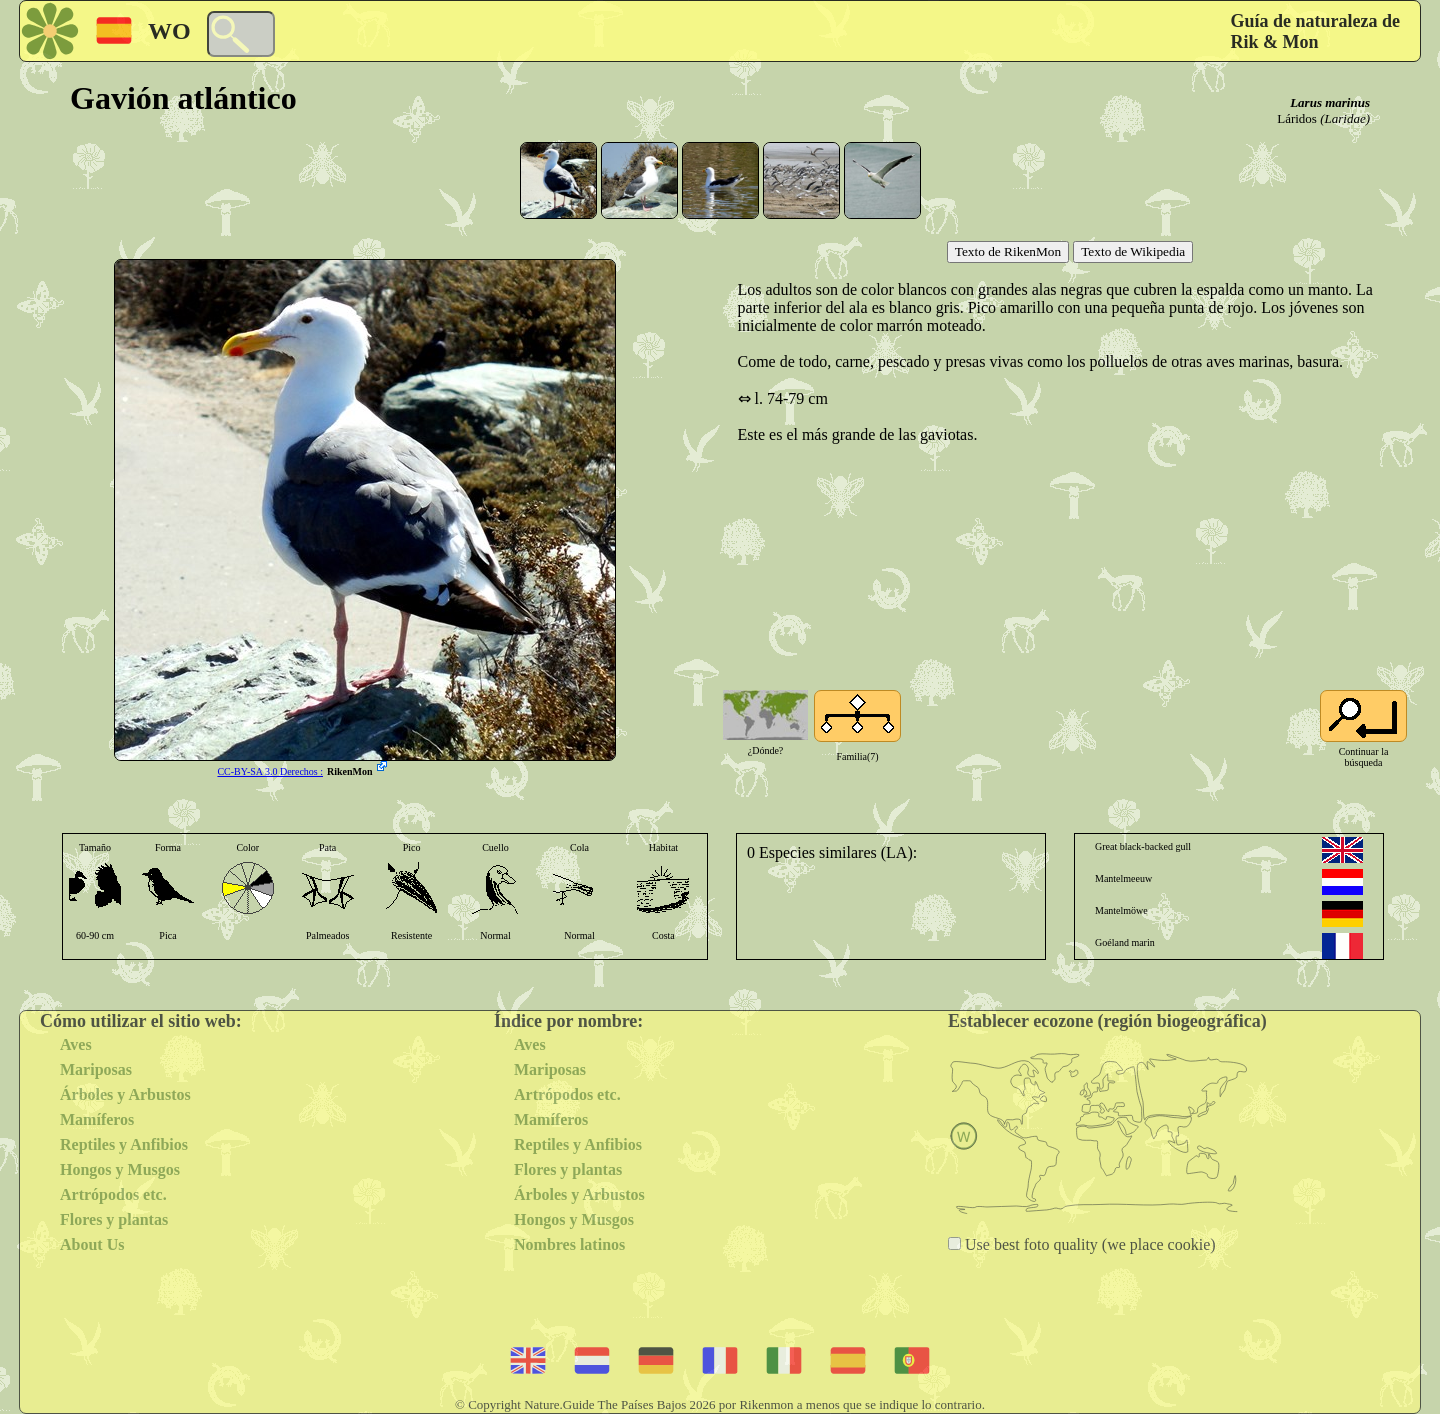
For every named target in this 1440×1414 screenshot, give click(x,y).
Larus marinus (1330, 102)
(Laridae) (1345, 118)
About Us (92, 1244)
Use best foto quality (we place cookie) (1088, 1244)
